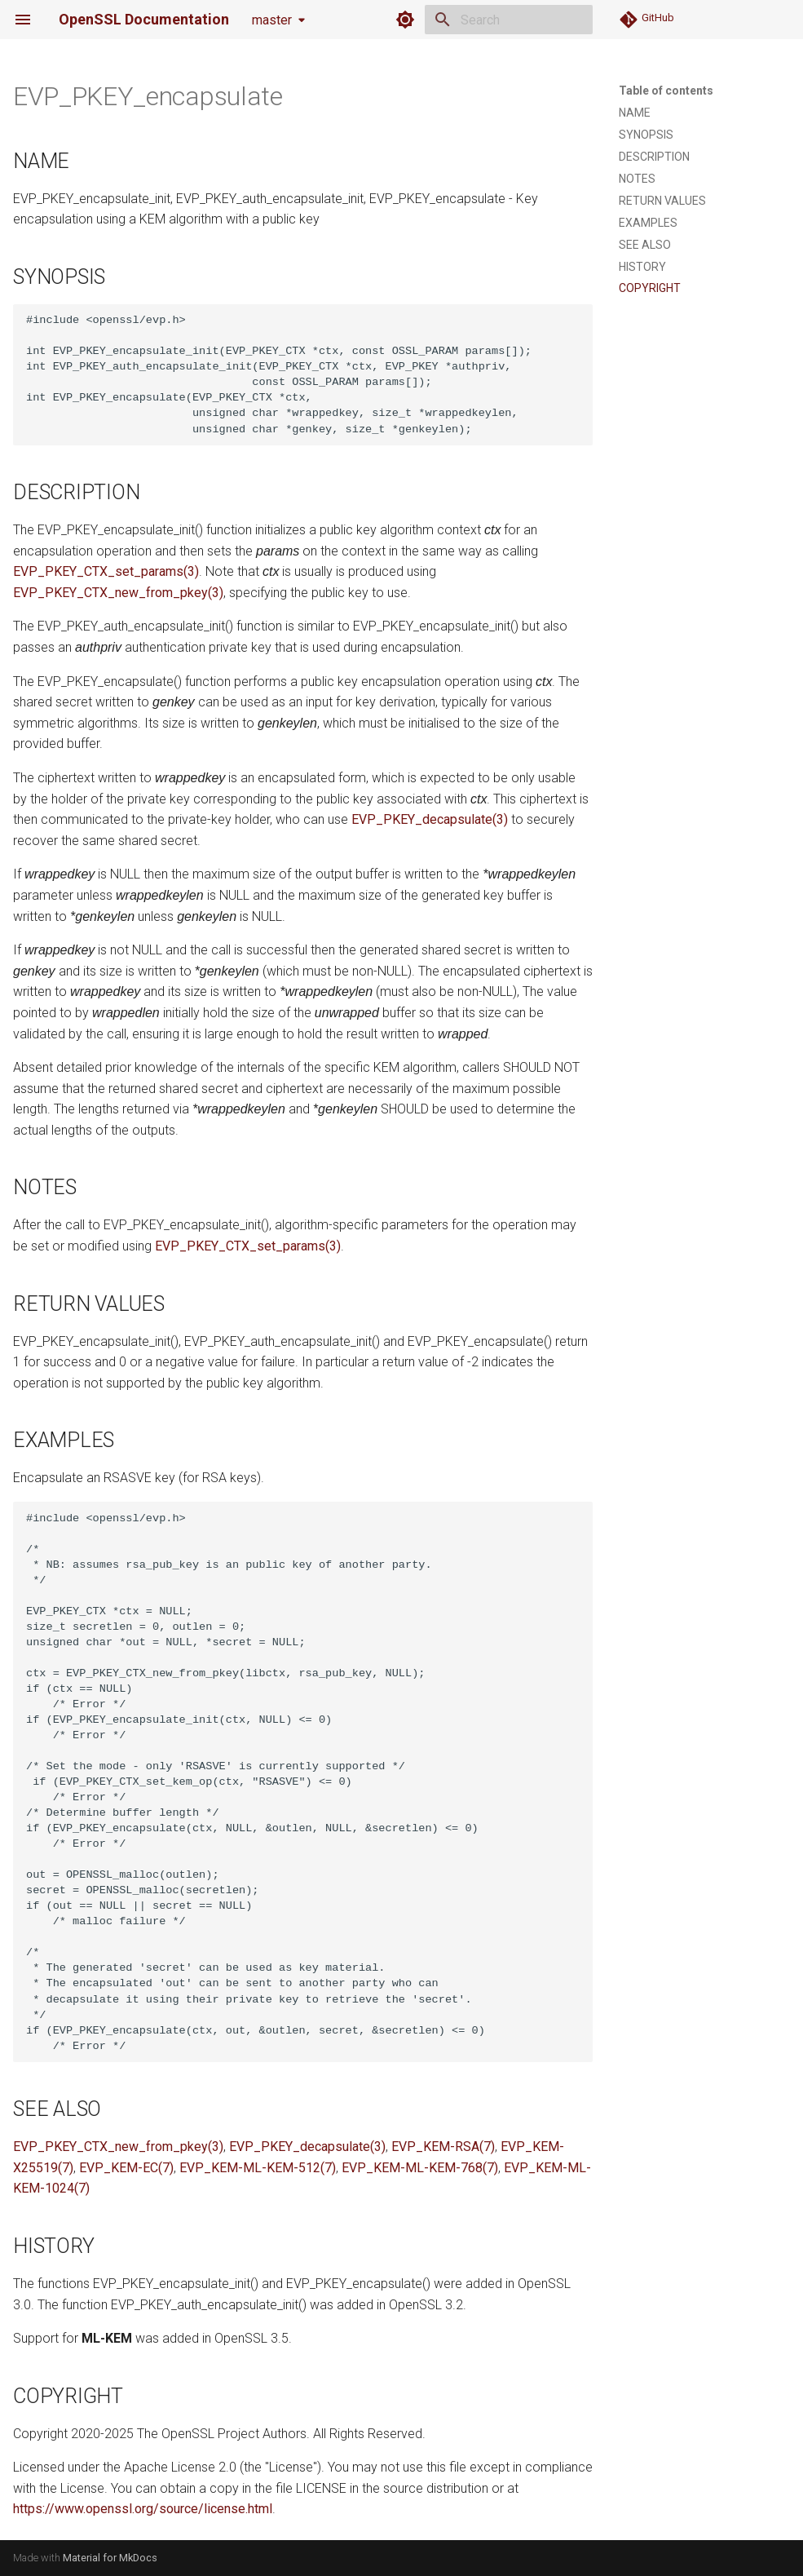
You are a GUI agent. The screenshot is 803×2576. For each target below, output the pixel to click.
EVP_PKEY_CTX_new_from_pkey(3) (118, 592)
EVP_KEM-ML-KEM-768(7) (420, 2167)
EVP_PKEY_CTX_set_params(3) (106, 571)
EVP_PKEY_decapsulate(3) (429, 819)
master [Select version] (272, 20)
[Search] (497, 19)
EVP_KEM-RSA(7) (443, 2146)
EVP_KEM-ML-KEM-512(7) (257, 2167)
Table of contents (666, 90)
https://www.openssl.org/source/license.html (142, 2508)
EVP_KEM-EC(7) (126, 2167)
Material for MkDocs (110, 2558)
